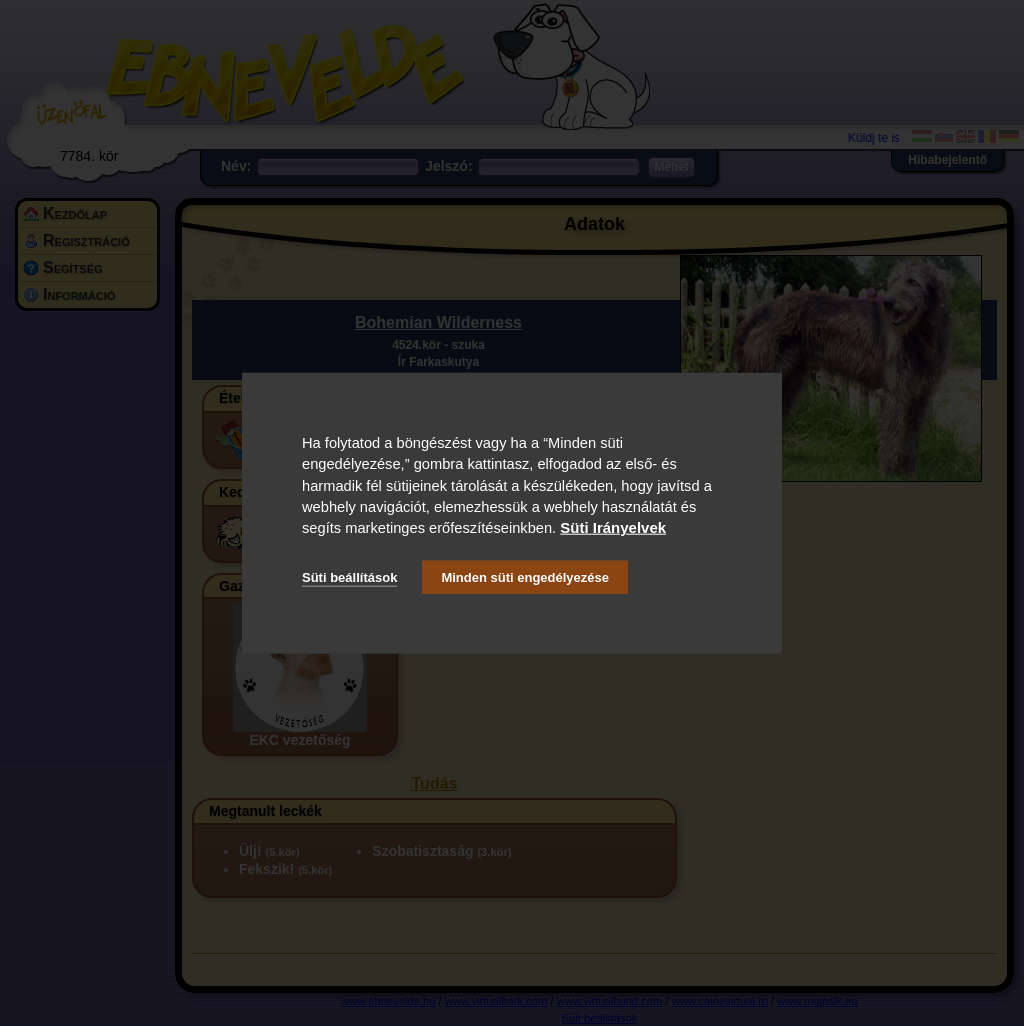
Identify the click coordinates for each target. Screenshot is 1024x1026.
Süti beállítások (349, 576)
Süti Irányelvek (613, 527)
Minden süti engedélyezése (525, 576)
